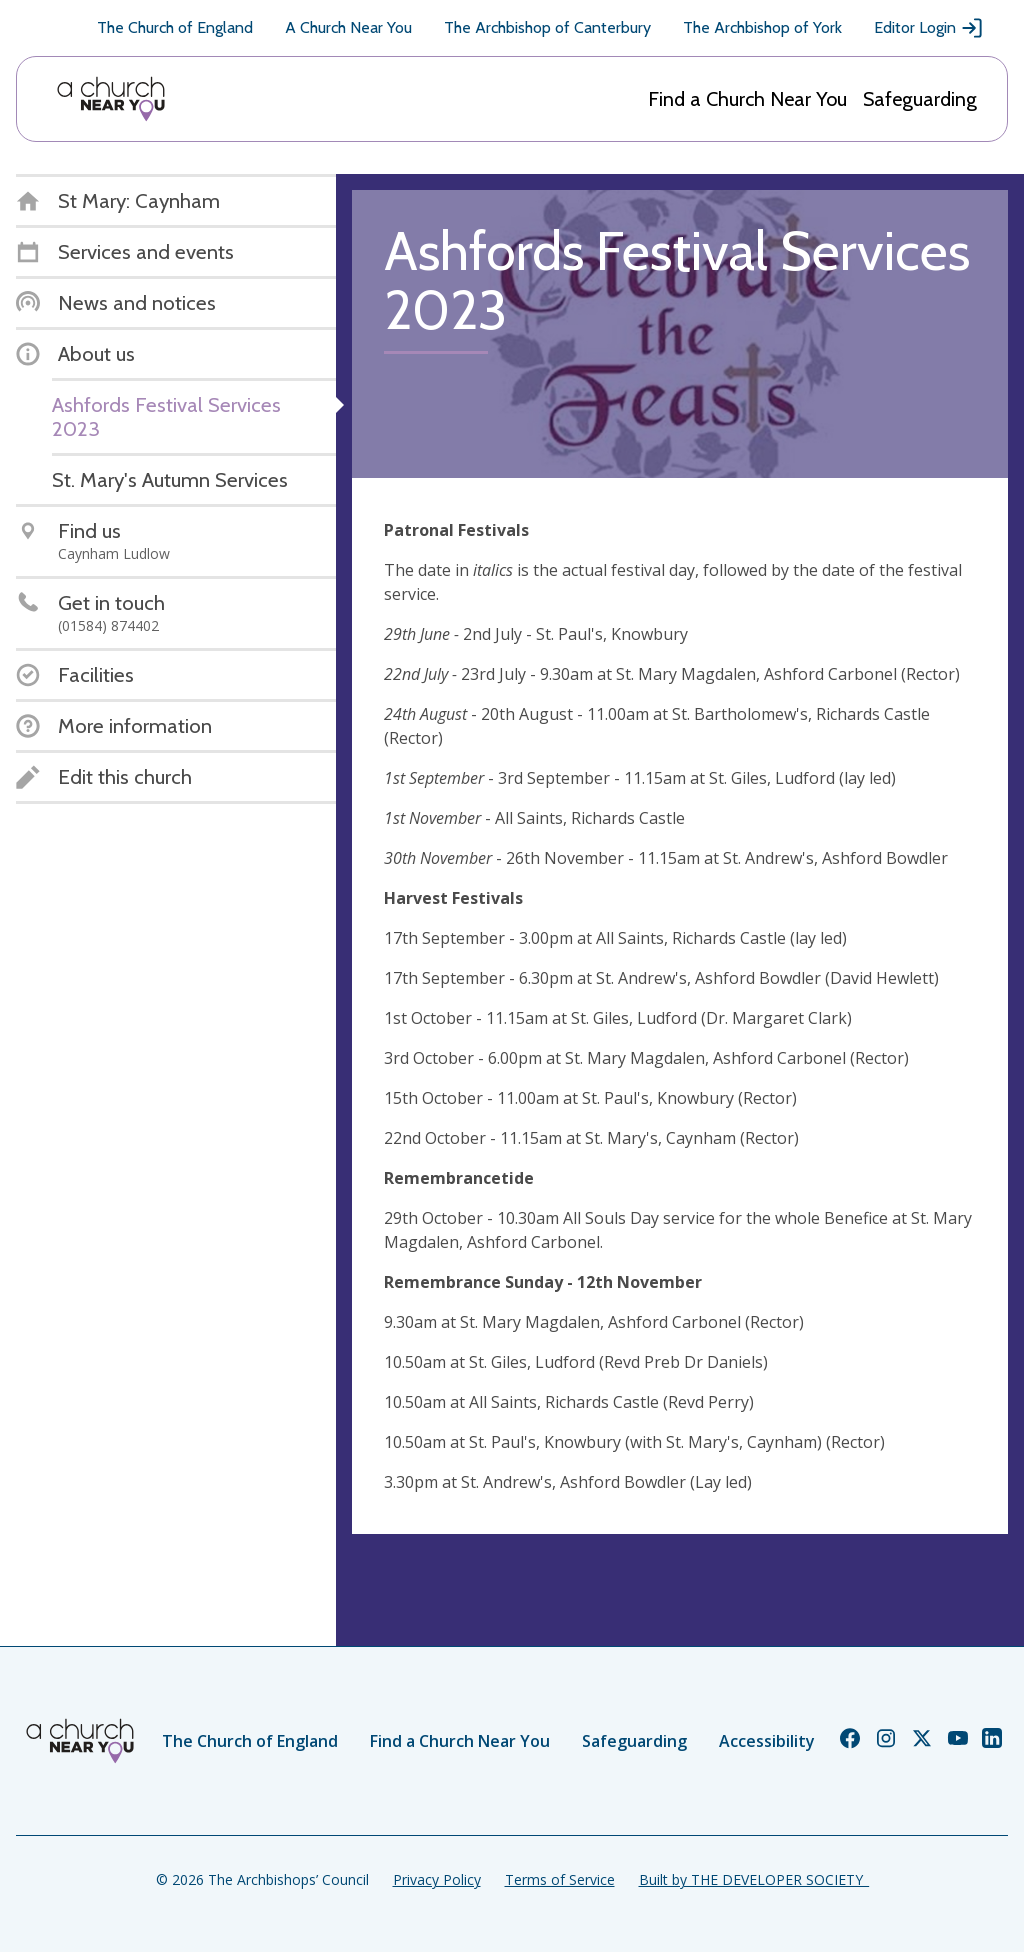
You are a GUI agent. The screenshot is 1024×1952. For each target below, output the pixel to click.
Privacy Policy (437, 1879)
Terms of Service (560, 1879)
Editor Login (929, 28)
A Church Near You (348, 27)
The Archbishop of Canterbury (547, 27)
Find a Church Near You (747, 99)
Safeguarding (920, 99)
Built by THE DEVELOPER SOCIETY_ (754, 1879)
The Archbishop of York (762, 27)
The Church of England (175, 27)
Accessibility (767, 1741)
